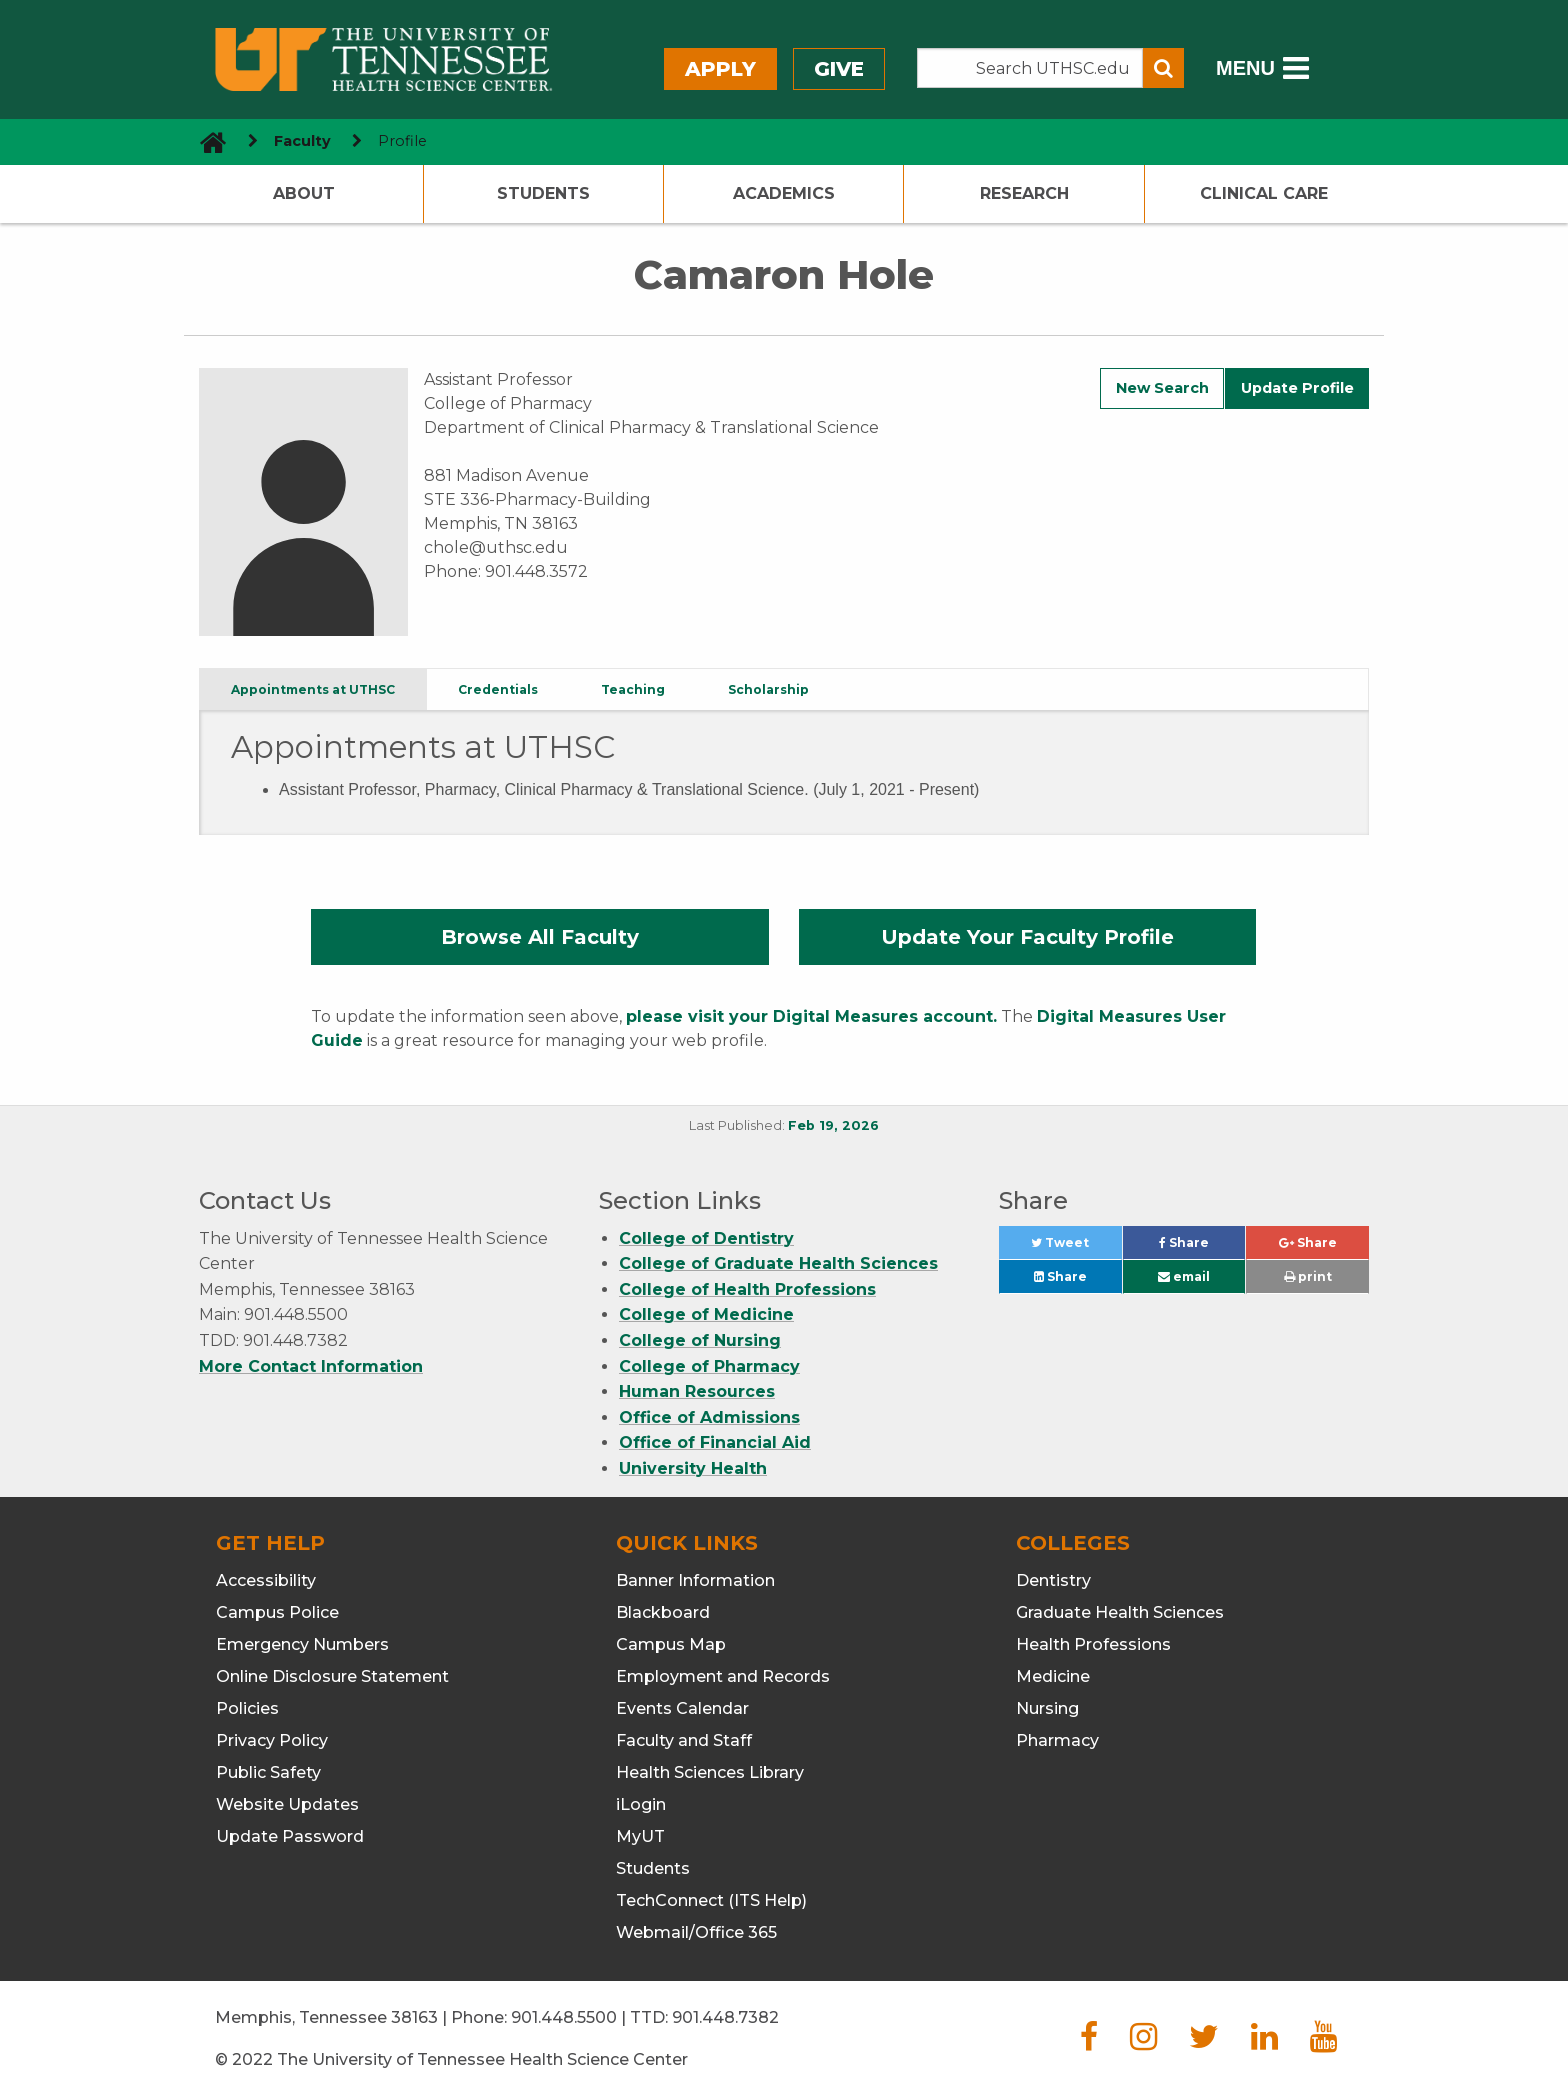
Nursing (1047, 1708)
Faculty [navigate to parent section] (302, 141)
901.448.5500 (564, 2017)
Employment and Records (723, 1676)
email (1184, 1276)
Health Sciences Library (710, 1772)
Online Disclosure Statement (332, 1676)
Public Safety (268, 1772)
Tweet (1076, 1247)
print (1308, 1276)
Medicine (1053, 1676)
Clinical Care (1264, 193)
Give (839, 69)
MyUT (640, 1836)
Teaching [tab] (633, 689)
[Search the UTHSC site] (1030, 68)
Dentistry (1053, 1580)
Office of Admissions (709, 1417)
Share (1202, 1247)
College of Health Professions (747, 1289)
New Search (1162, 388)
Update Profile (1297, 388)
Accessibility (266, 1580)
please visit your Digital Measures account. (811, 1016)
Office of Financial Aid (715, 1442)
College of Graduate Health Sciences (778, 1263)
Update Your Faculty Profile (1027, 937)
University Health (693, 1468)
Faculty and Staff (684, 1740)
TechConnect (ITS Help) (711, 1900)
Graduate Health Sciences (1120, 1612)
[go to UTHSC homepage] (205, 141)
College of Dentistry (706, 1238)
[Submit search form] (1163, 68)
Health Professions (1093, 1644)
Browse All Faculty (540, 937)
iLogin (641, 1804)
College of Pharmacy (709, 1366)
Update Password (290, 1836)
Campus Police (277, 1612)
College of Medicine (706, 1314)
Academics (784, 193)
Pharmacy (1057, 1740)
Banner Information (695, 1580)
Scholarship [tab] (768, 689)
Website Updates (287, 1804)
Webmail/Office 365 (696, 1932)
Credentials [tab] (498, 689)
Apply (720, 69)
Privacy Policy (272, 1740)
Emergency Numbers (302, 1644)
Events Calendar (682, 1708)
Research (1024, 193)
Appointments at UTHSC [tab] (313, 689)
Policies (247, 1708)
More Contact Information (311, 1366)
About (304, 193)
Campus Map (671, 1644)
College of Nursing (700, 1340)
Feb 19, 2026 (833, 1125)
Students (543, 193)
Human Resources (697, 1391)
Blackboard (663, 1612)
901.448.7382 (725, 2017)
